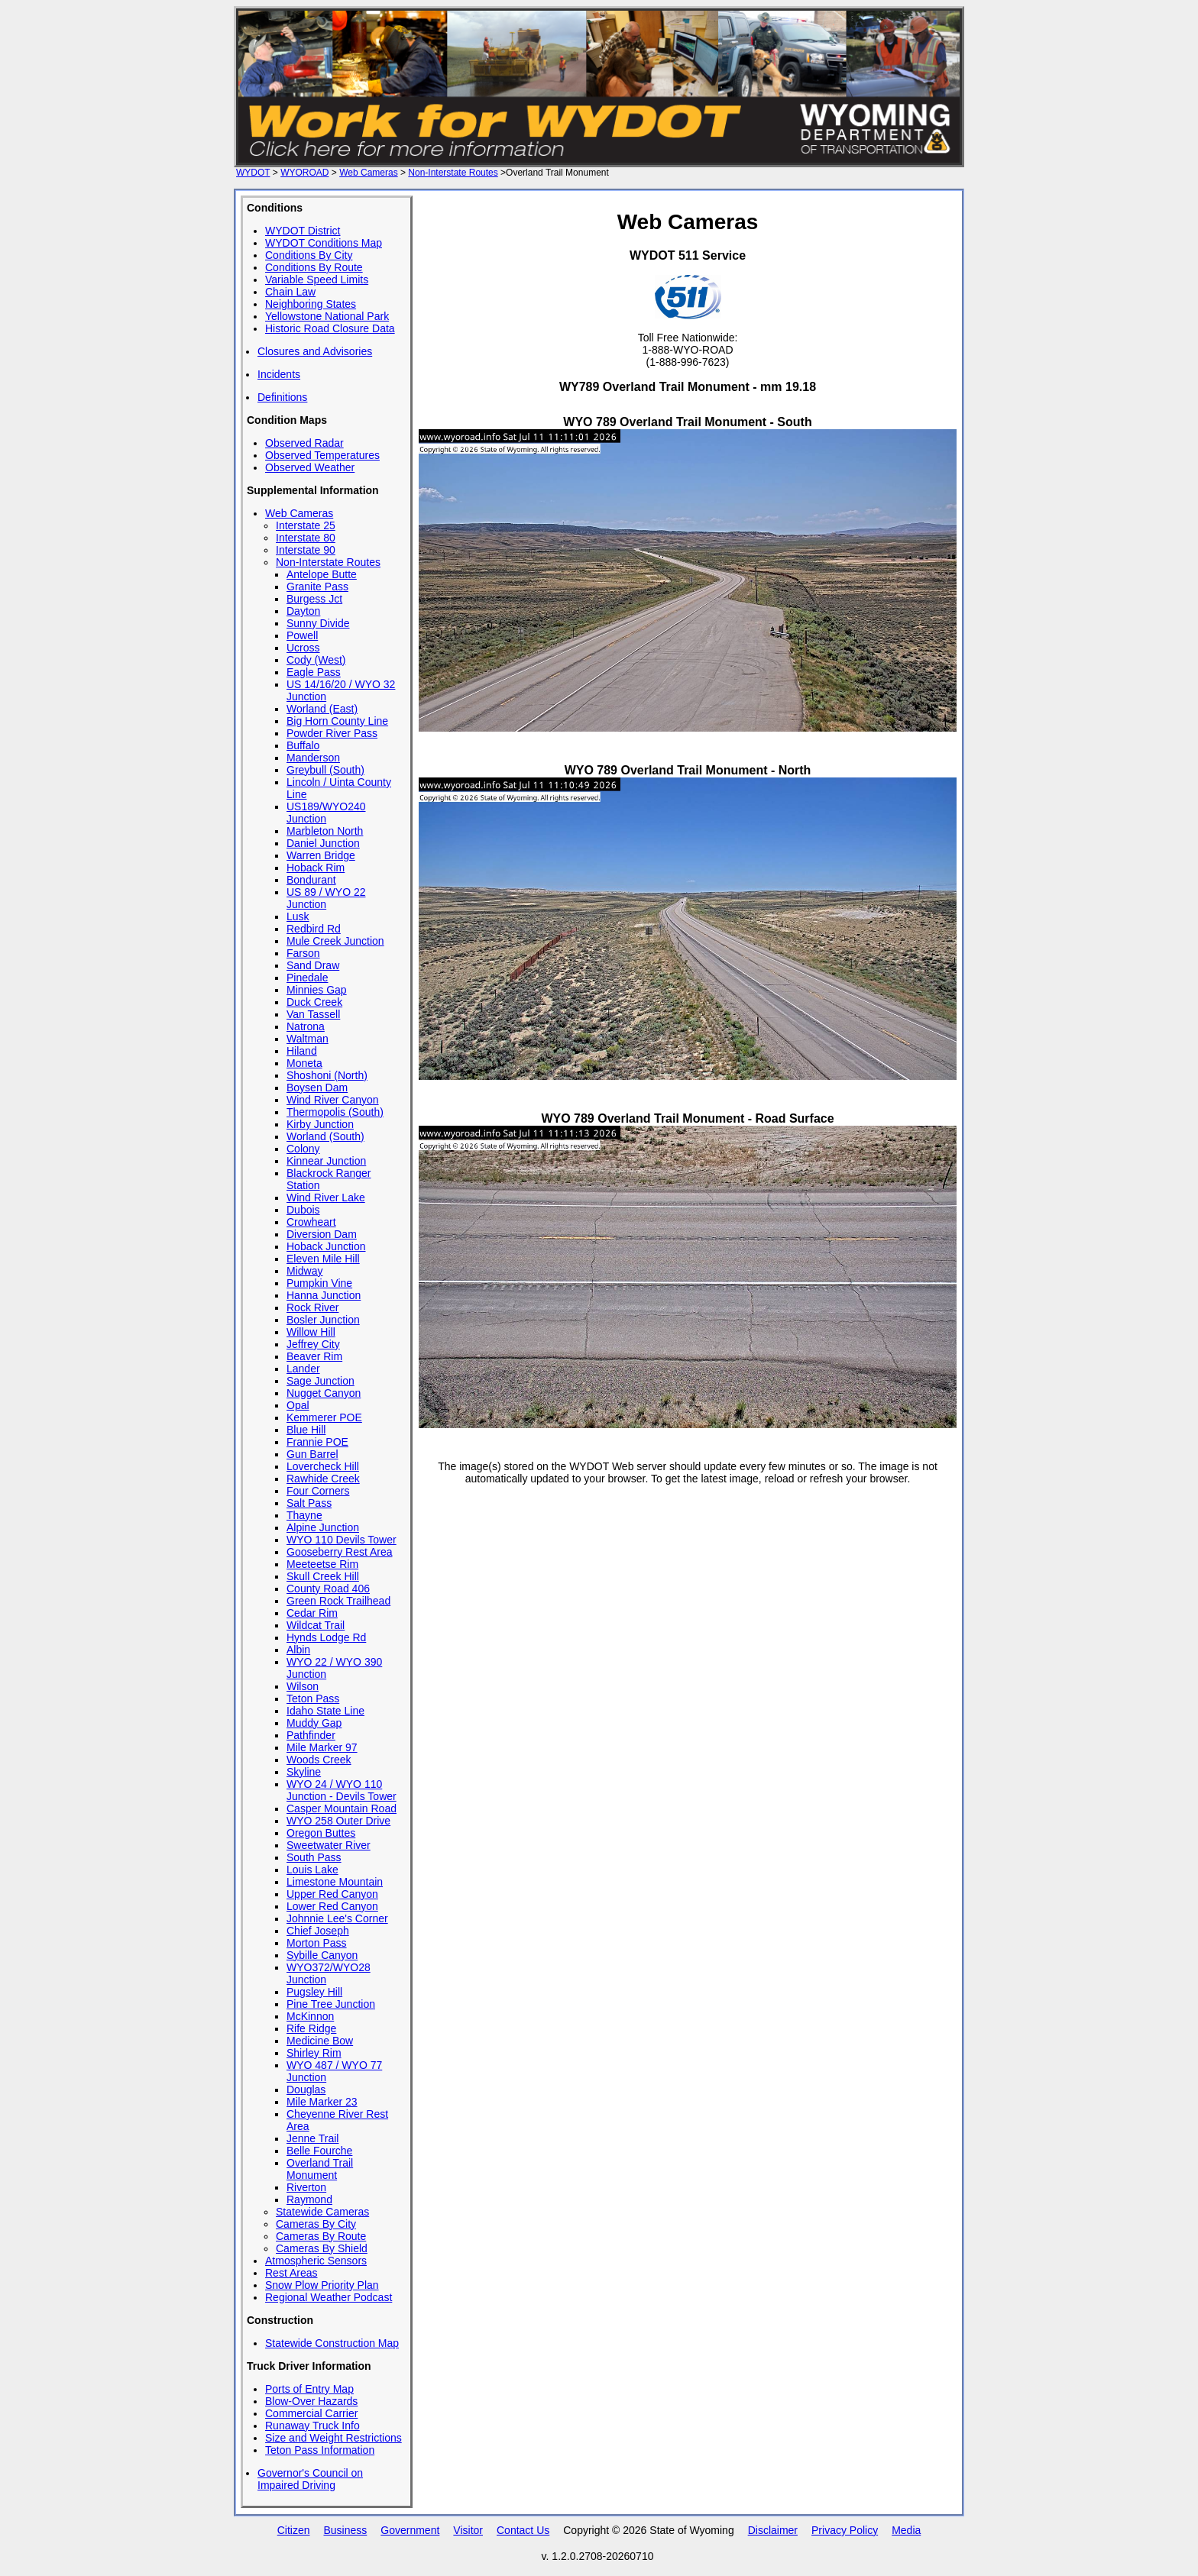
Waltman (308, 1039)
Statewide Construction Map (332, 2343)
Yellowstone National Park (327, 316)
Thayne (304, 1515)
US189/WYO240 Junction (326, 812)
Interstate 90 (305, 550)
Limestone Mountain (335, 1882)
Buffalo (303, 745)
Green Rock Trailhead (338, 1601)
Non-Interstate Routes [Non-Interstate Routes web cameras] (452, 172)
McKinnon (310, 2016)
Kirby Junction (320, 1124)
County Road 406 (328, 1588)
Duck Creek (314, 1002)
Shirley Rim (314, 2053)
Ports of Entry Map (309, 2389)
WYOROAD (304, 172)
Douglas (306, 2089)
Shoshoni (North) (327, 1075)
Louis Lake (312, 1869)
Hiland (302, 1051)
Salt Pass (309, 1503)
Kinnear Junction (326, 1161)
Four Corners (318, 1491)
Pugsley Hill (314, 1992)
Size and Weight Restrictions (333, 2438)
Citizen (293, 2530)
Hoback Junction (326, 1246)
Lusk (298, 916)
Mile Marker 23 (322, 2102)
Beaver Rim (314, 1356)
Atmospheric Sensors (316, 2260)
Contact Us (523, 2530)
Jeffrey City (313, 1344)
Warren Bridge (321, 855)
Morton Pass (317, 1943)
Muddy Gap (314, 1723)
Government (409, 2530)
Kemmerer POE (324, 1417)
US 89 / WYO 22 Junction (326, 898)
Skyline (304, 1772)
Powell (302, 635)
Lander (303, 1368)
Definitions (282, 397)
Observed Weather (310, 467)
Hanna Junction (324, 1295)
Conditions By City (308, 255)
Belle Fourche (319, 2151)
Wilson (303, 1686)
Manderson (313, 757)
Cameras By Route (321, 2236)
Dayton (303, 611)
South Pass (314, 1857)
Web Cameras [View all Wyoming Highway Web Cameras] (299, 513)
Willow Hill (311, 1332)
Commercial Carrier (311, 2413)
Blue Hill (306, 1430)
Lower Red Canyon (332, 1906)
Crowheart (311, 1222)
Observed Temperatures (322, 455)
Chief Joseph (318, 1931)
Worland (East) (322, 709)
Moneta (304, 1063)
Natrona (306, 1026)
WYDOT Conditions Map (323, 243)
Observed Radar (304, 443)
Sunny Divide (318, 623)
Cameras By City (316, 2224)
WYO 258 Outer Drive (338, 1821)
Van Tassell (313, 1014)
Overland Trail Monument (320, 2169)
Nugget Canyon (324, 1393)
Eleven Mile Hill (323, 1258)
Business (345, 2530)
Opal (298, 1405)
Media (906, 2530)
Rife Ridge (311, 2028)
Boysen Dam (317, 1087)
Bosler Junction (323, 1320)
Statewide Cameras (322, 2212)
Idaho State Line (325, 1711)
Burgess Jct (314, 599)
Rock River (312, 1307)
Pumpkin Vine (319, 1283)
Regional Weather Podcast (328, 2297)
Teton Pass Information (319, 2450)
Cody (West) (316, 660)
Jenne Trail (312, 2138)
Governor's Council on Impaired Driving (310, 2479)
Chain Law (290, 292)
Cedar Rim (312, 1613)
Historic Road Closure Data (330, 328)
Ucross (303, 648)
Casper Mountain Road (342, 1808)
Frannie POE (317, 1442)
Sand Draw (313, 965)
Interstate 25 (305, 525)
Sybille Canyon (322, 1955)
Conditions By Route (314, 267)
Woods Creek (319, 1759)
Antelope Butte (322, 574)
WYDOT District (303, 231)
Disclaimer (773, 2530)
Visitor (468, 2530)
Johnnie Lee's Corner (337, 1918)
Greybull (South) (325, 770)
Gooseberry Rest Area (340, 1552)
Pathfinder (311, 1735)
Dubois (303, 1210)
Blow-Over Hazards (311, 2401)
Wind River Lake (326, 1197)
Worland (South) (325, 1136)
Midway (304, 1271)
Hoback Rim (316, 867)
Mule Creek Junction (335, 941)
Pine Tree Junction (331, 2004)
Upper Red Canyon (332, 1894)
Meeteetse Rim (322, 1564)
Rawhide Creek (323, 1478)
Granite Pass (317, 586)
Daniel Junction (323, 843)
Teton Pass (313, 1698)
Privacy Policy (844, 2530)
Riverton (306, 2187)
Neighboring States (310, 304)
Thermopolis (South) (335, 1112)
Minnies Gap (317, 990)
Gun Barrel (312, 1454)
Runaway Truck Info (312, 2425)
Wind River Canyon (333, 1100)
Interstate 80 (305, 538)
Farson (303, 953)
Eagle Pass (314, 672)
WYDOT (253, 172)
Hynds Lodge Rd (326, 1637)
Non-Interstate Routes (328, 562)
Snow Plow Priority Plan (322, 2285)
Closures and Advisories (314, 351)
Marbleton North (325, 831)
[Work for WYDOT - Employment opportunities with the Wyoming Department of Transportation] (599, 160)
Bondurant (311, 880)
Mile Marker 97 (322, 1747)
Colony (303, 1149)
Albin (298, 1650)
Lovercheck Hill (323, 1466)
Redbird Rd (314, 929)
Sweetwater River (329, 1845)
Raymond (309, 2199)
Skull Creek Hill (323, 1576)
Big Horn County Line (337, 721)
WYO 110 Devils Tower (342, 1540)
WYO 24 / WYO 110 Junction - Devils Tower (342, 1790)
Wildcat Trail (316, 1625)
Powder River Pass (332, 733)
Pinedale (308, 977)
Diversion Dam (322, 1234)
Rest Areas (291, 2273)
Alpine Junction (323, 1527)
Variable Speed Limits (316, 279)
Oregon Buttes (321, 1833)
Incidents (278, 374)
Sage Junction (321, 1381)
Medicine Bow (320, 2041)
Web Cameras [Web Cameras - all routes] (368, 172)
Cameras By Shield (321, 2248)
